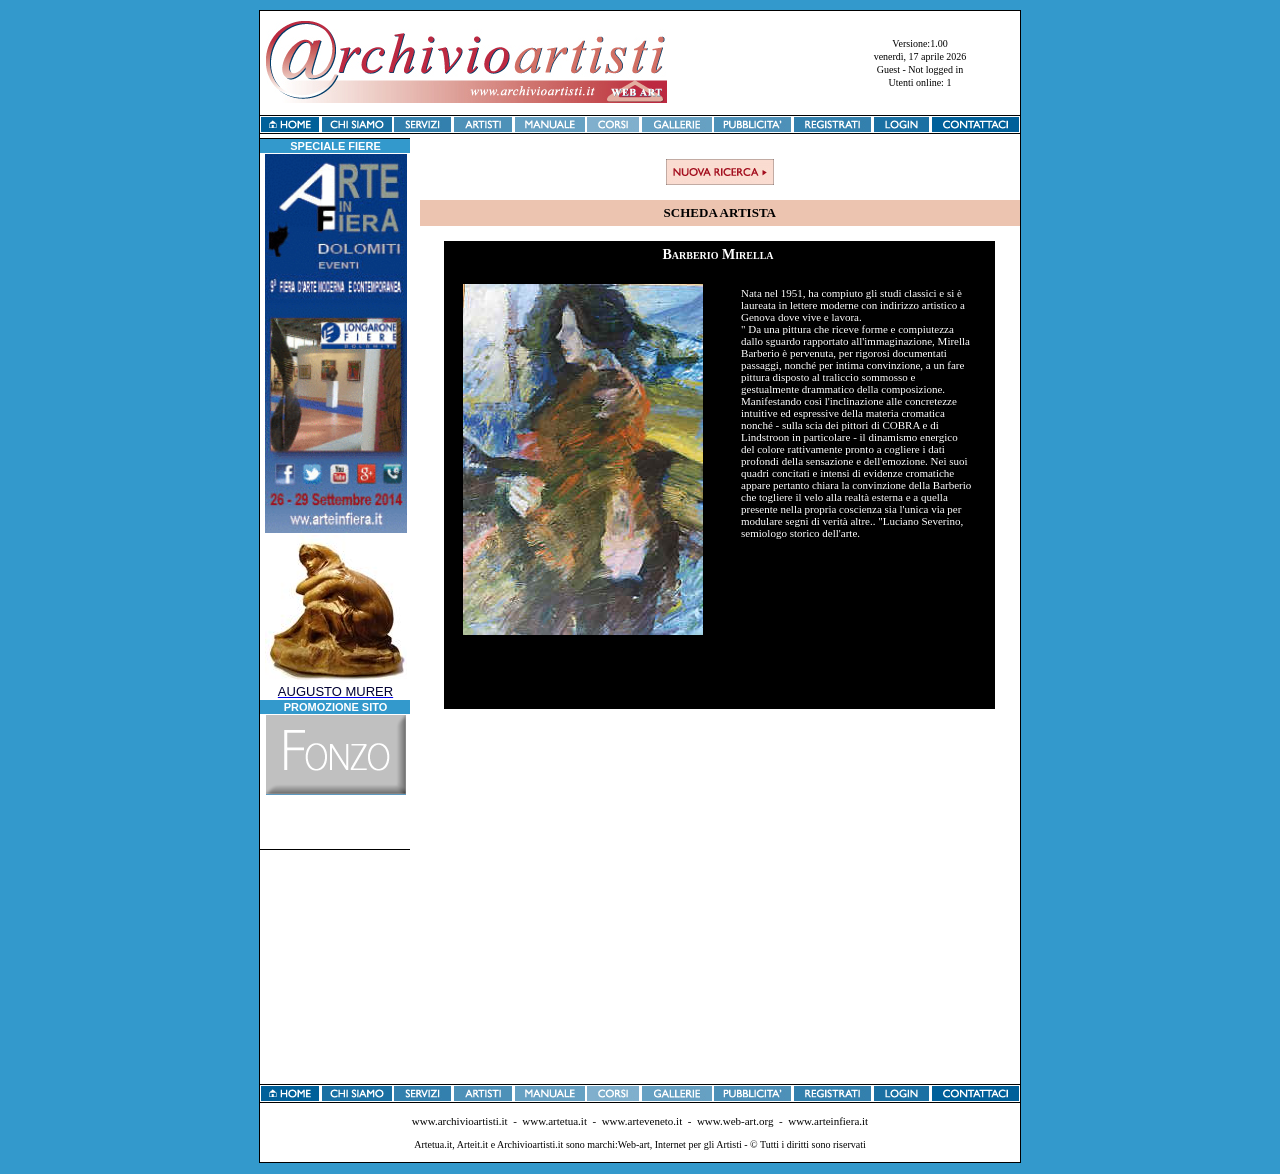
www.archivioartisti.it (460, 1121)
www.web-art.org (735, 1121)
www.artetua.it (554, 1121)
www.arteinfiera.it (828, 1121)
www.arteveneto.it (642, 1121)
